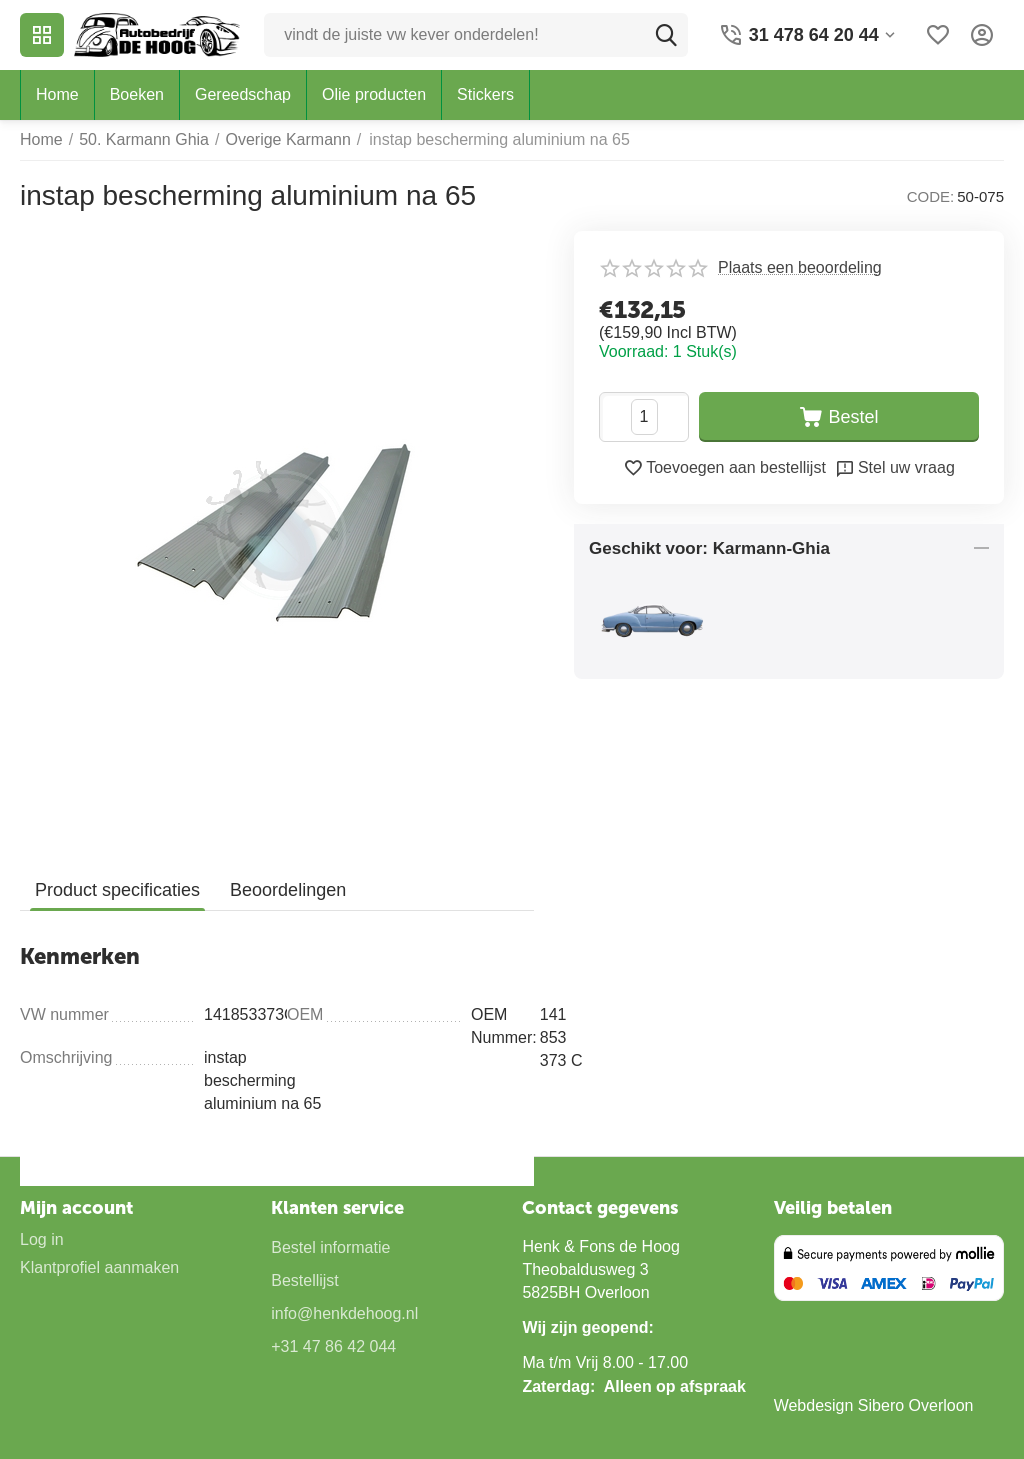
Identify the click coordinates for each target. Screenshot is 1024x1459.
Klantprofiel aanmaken (99, 1267)
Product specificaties (117, 890)
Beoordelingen (288, 890)
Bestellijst (305, 1280)
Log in (42, 1239)
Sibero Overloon (916, 1405)
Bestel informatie (330, 1247)
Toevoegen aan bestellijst (724, 468)
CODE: (931, 196)
